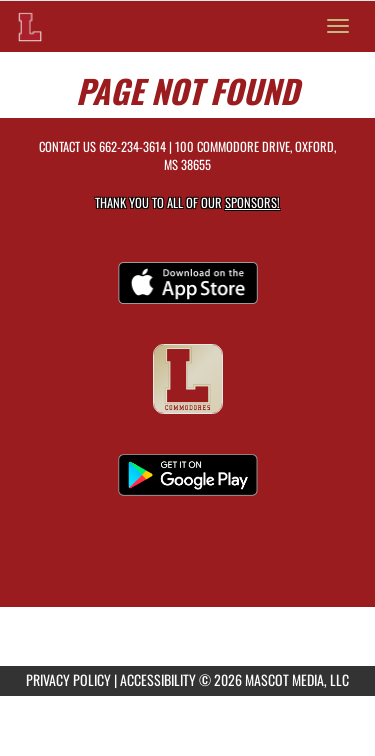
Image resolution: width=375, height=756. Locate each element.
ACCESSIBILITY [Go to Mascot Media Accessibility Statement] (158, 679)
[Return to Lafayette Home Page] (30, 26)
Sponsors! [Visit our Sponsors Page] (252, 202)
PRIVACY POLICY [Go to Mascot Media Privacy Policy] (68, 679)
